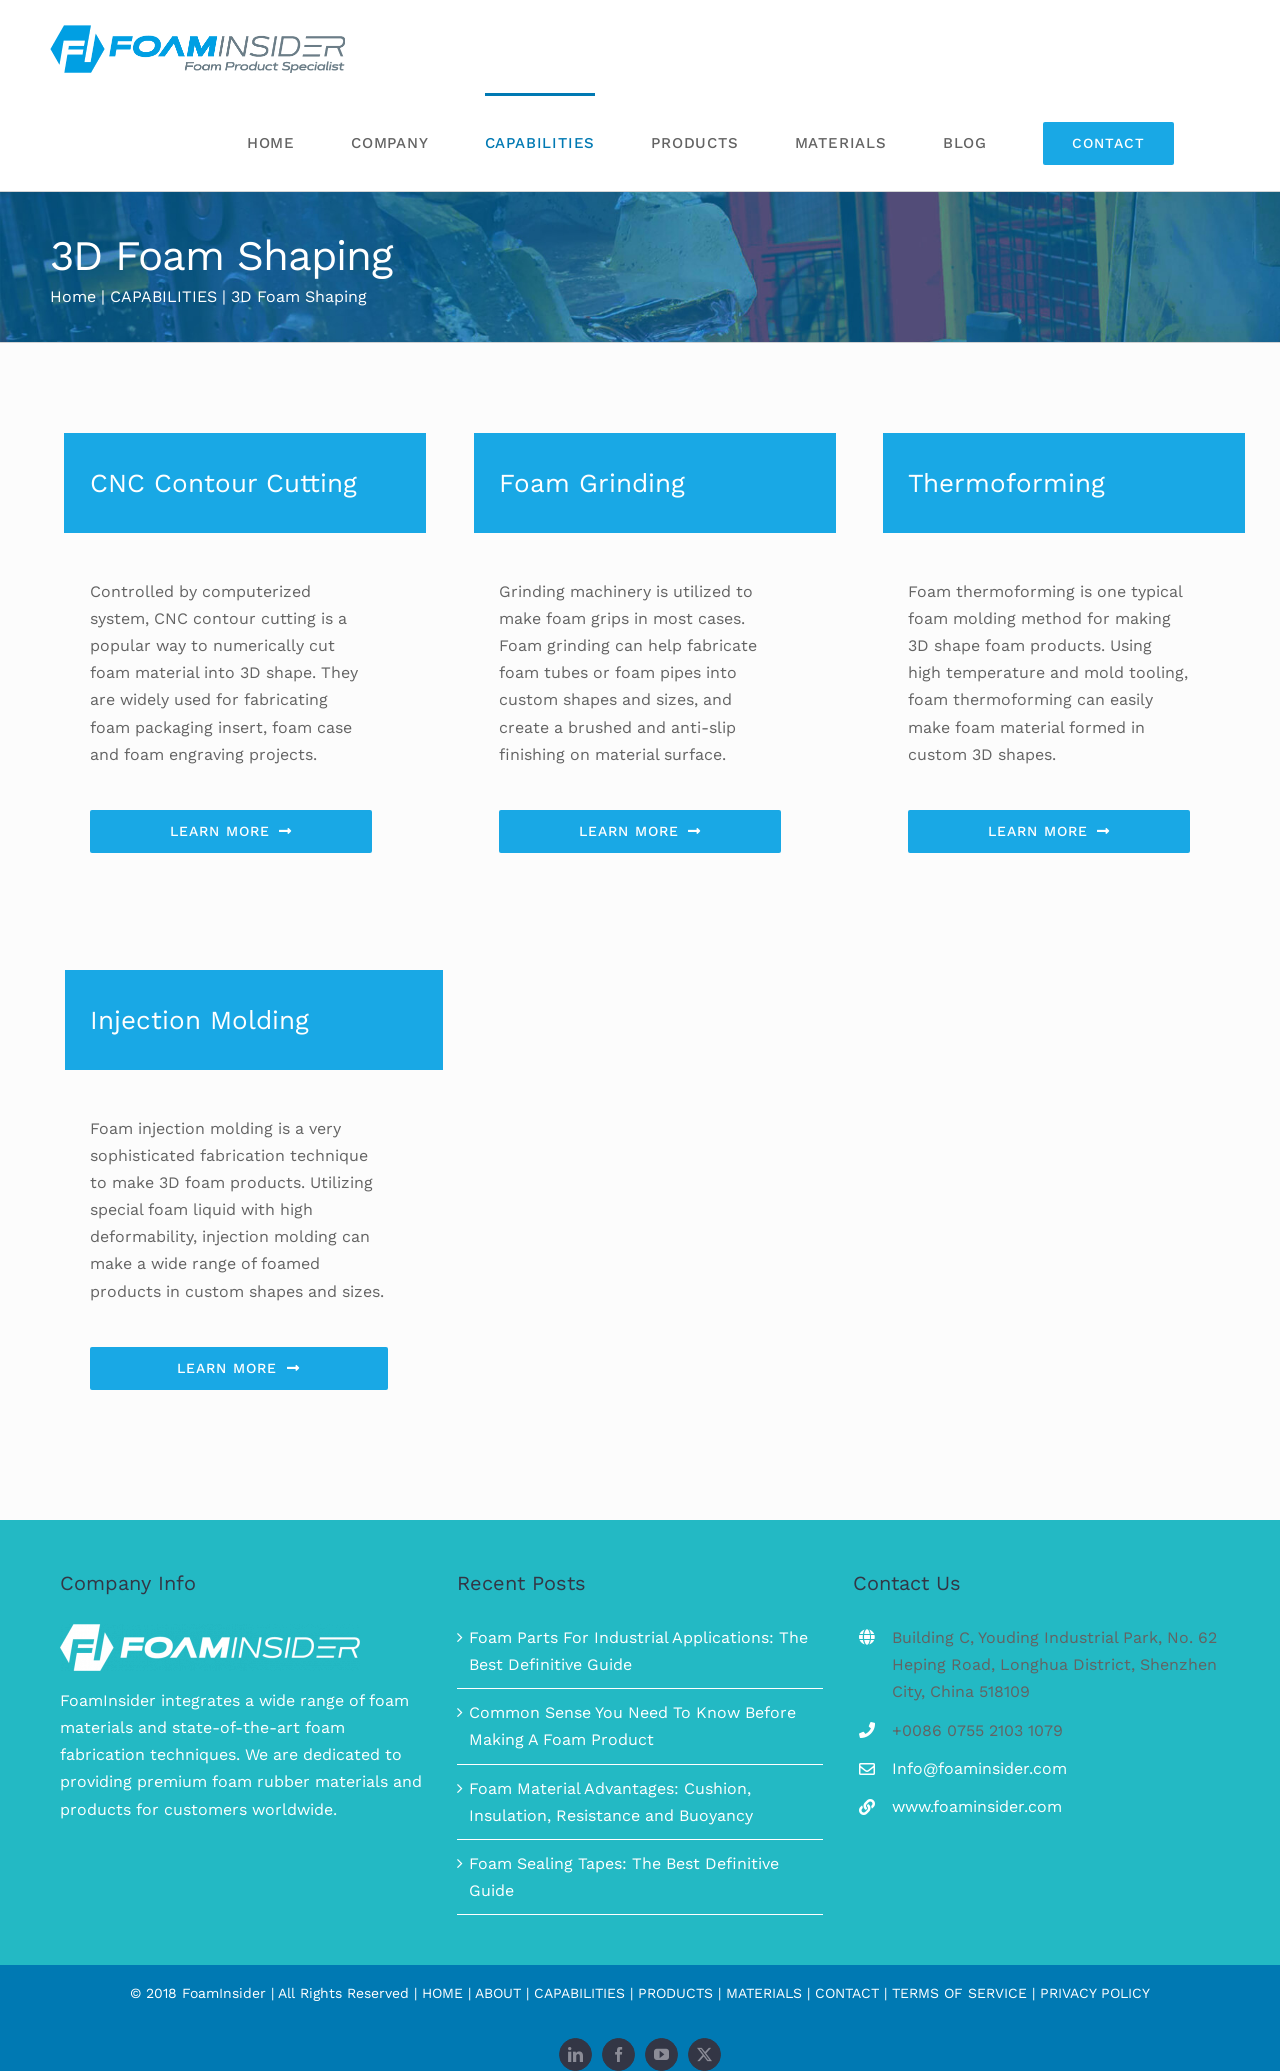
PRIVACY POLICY (1095, 1993)
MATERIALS (764, 1993)
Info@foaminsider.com (979, 1768)
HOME (442, 1993)
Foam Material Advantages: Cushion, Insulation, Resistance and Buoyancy (611, 1802)
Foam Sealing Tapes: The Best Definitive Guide (624, 1877)
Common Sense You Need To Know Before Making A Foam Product (632, 1726)
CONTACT (847, 1993)
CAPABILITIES (579, 1993)
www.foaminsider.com (977, 1806)
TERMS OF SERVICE (959, 1993)
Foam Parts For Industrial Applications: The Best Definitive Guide (638, 1651)
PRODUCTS (675, 1993)
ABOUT (498, 1993)
